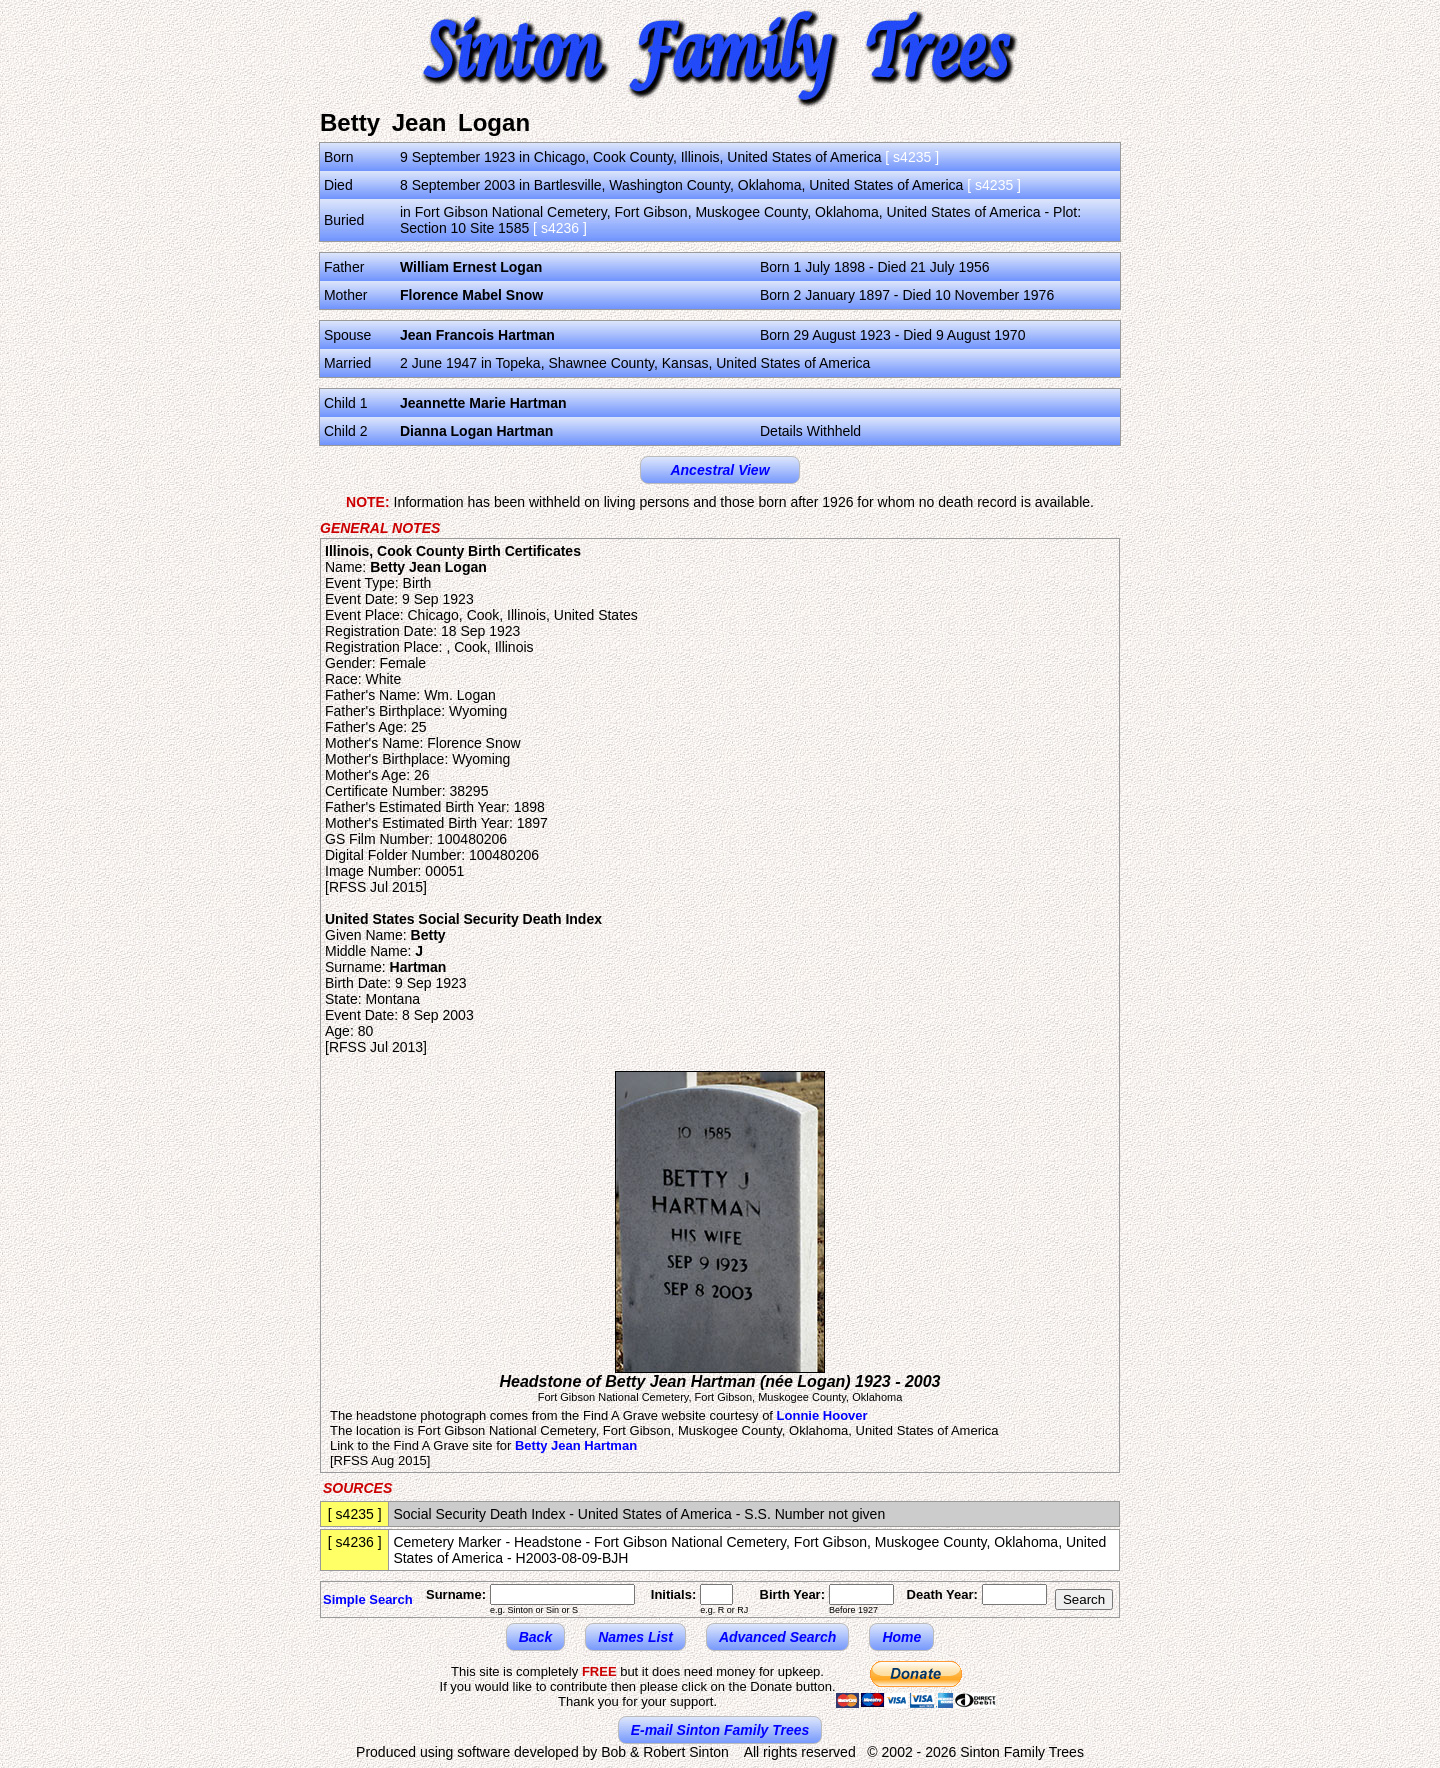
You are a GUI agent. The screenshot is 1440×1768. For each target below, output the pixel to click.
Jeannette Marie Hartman (483, 403)
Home (901, 1637)
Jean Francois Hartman (477, 335)
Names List (635, 1637)
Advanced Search (778, 1637)
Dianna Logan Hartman (476, 431)
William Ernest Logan (471, 267)
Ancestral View (719, 470)
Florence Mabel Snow (471, 295)
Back (535, 1637)
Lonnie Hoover (822, 1415)
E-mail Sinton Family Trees (720, 1730)
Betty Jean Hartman (576, 1445)
